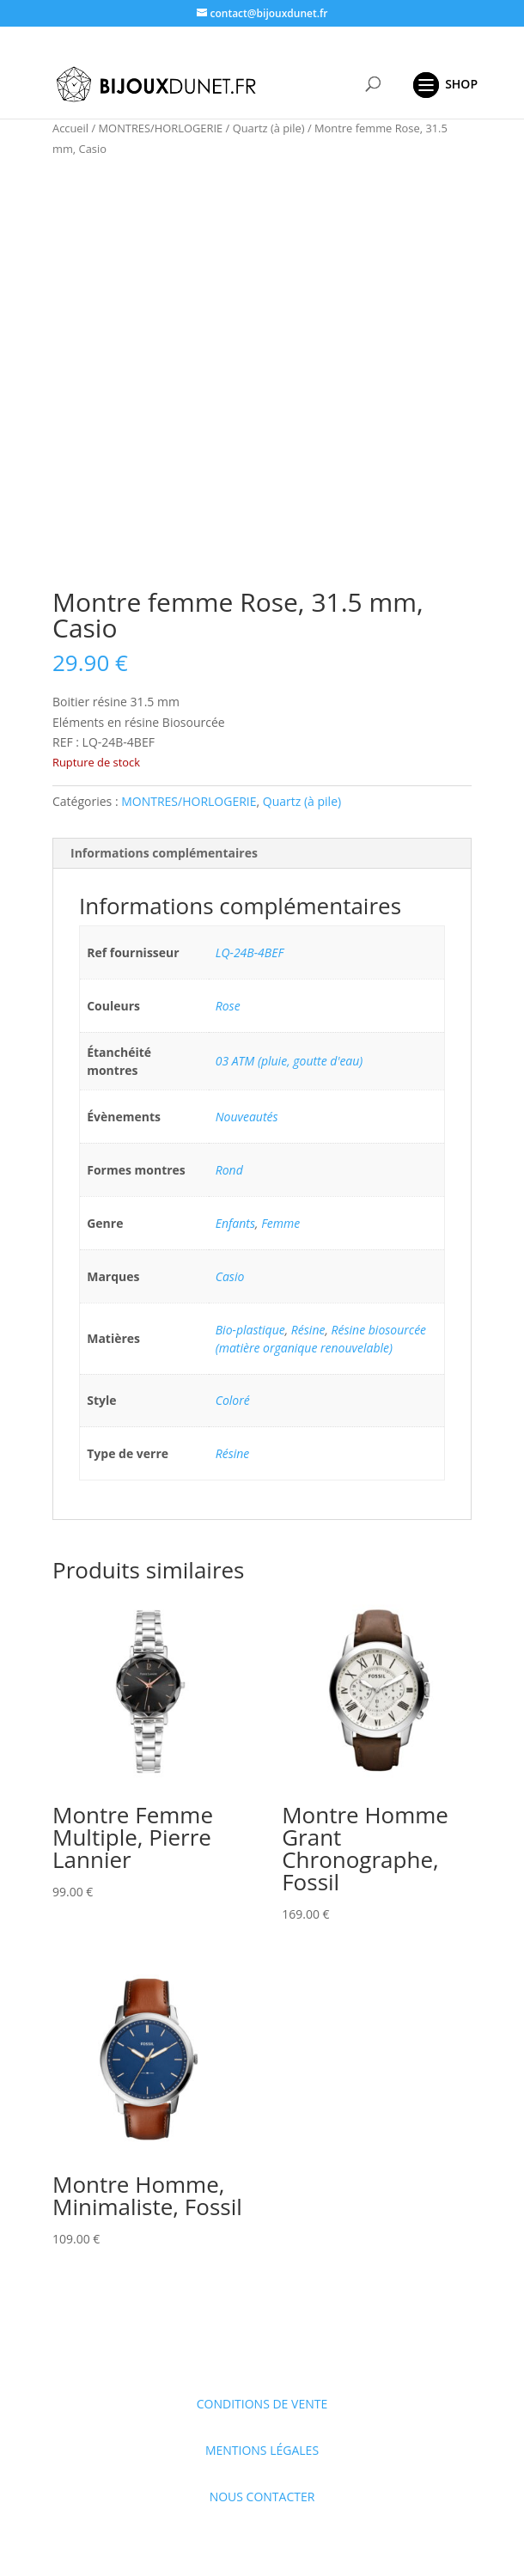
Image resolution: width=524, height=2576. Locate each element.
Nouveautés (247, 1116)
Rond (229, 1170)
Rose (228, 1006)
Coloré (233, 1400)
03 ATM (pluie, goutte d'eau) (289, 1061)
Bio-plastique (250, 1330)
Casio (230, 1276)
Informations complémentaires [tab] (164, 853)
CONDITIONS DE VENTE (262, 2404)
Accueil (70, 128)
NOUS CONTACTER (262, 2496)
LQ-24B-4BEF (249, 952)
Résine (308, 1330)
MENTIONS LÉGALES (262, 2450)
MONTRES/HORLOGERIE (161, 128)
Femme (280, 1223)
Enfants (235, 1223)
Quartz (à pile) (269, 128)
